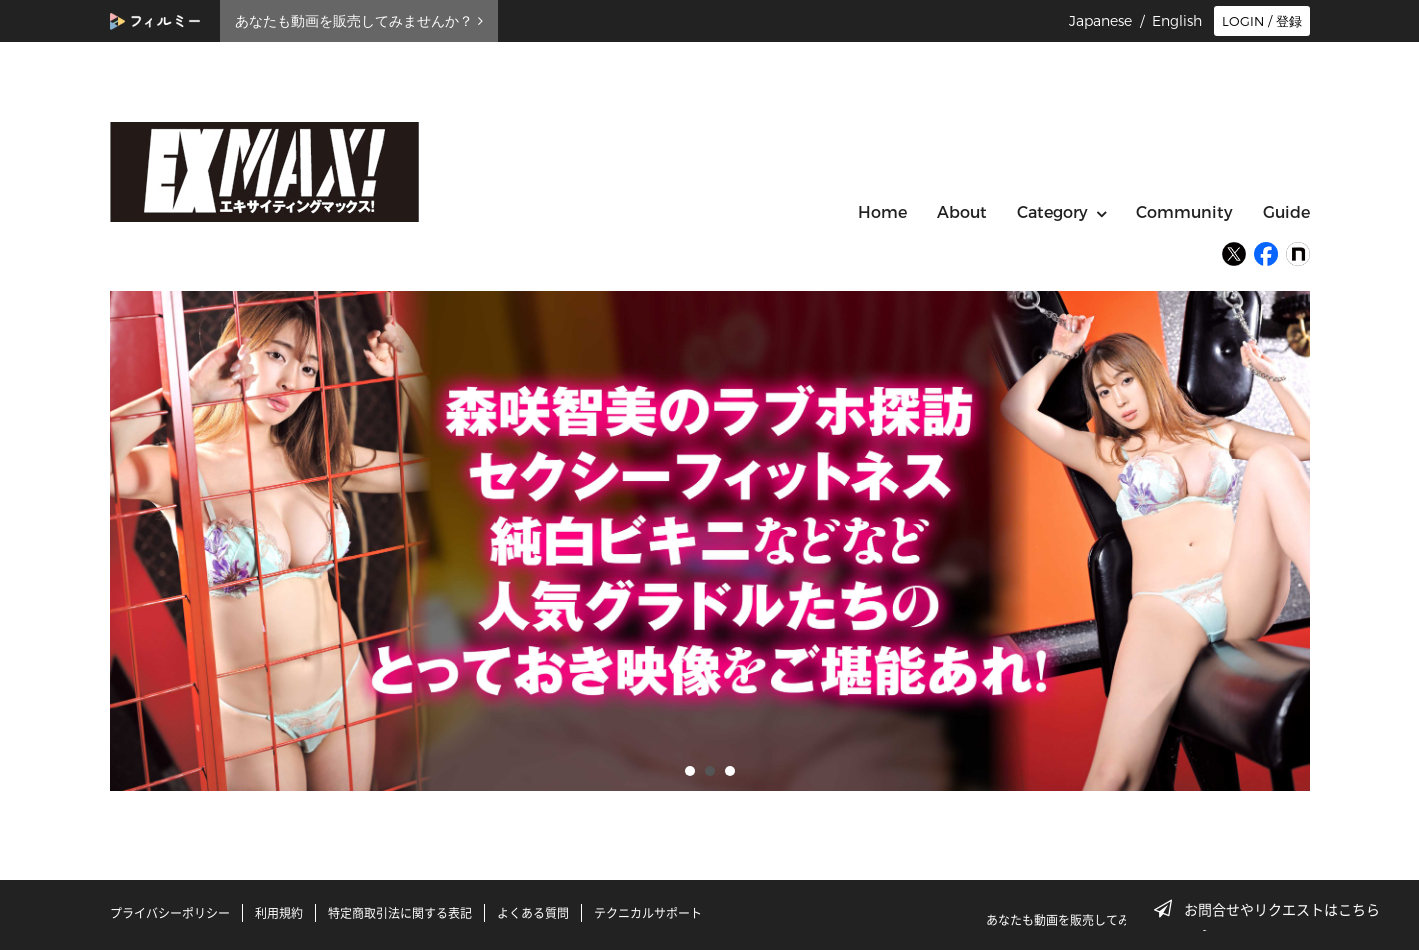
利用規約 (279, 913)
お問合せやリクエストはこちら (1273, 909)
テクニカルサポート (648, 913)
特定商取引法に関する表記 (400, 913)
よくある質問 (533, 913)
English (1177, 21)
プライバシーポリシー (170, 913)
